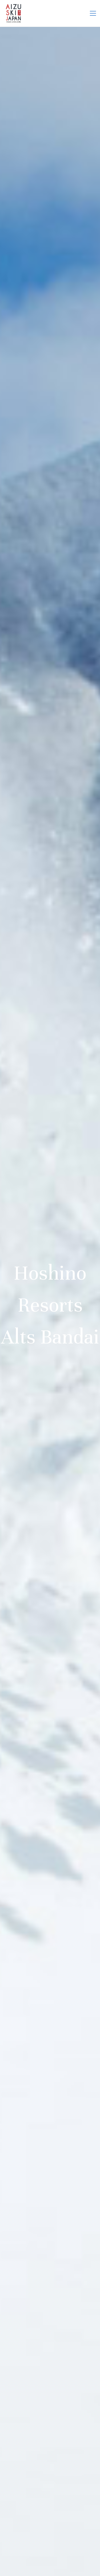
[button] (93, 13)
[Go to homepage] (13, 13)
